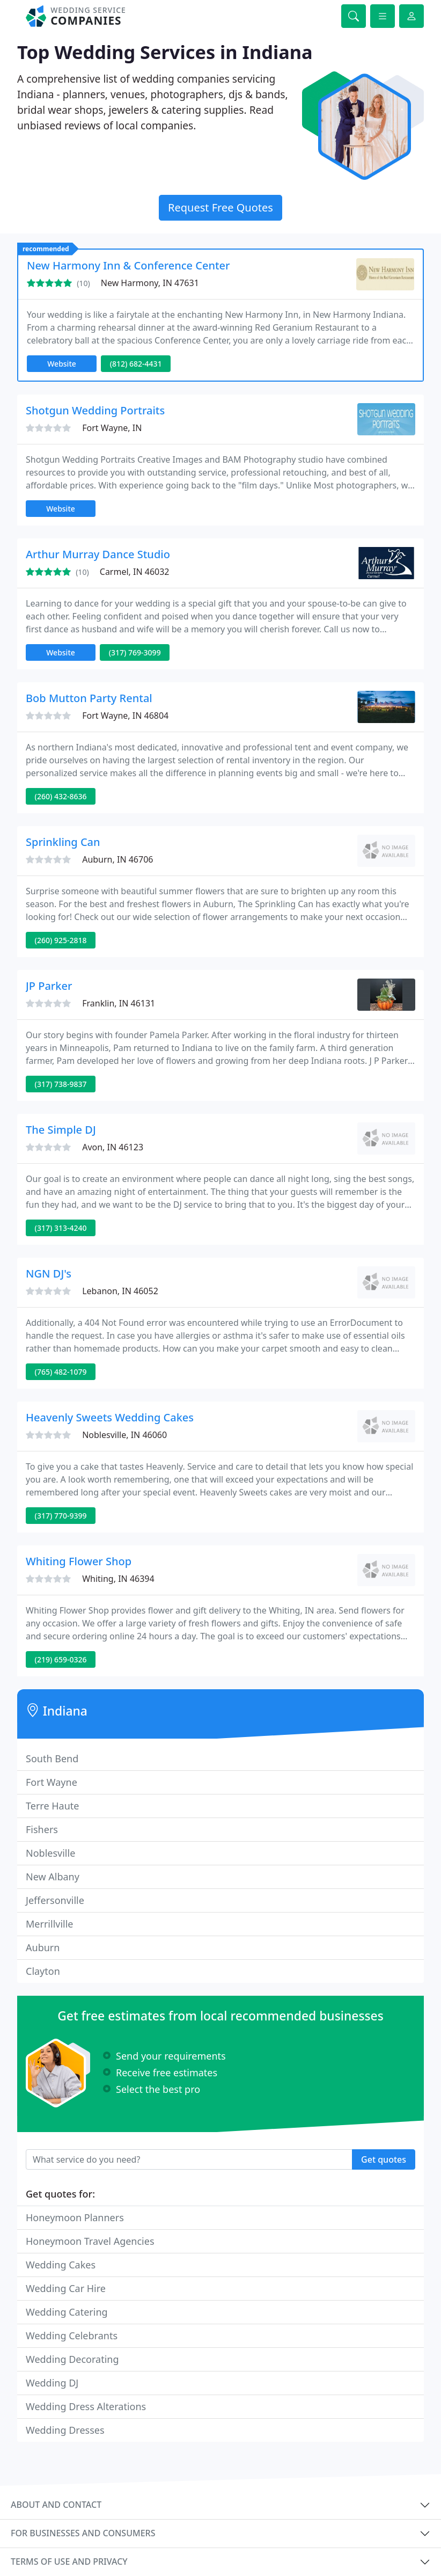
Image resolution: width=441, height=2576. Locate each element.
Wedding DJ (52, 2382)
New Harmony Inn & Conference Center (128, 265)
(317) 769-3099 (135, 652)
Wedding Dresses (65, 2430)
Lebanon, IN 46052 (120, 1291)
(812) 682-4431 (136, 364)
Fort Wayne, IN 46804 (125, 715)
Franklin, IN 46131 (118, 1003)
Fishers (42, 1829)
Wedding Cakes (60, 2264)
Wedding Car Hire (66, 2288)
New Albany (52, 1876)
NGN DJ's (48, 1273)
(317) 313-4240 (61, 1228)
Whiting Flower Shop (78, 1561)
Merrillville (50, 1923)
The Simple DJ (61, 1129)
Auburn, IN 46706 (117, 859)
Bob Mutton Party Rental (89, 698)
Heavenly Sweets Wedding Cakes (110, 1417)
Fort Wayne (51, 1782)
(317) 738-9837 (61, 1084)
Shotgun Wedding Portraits (95, 410)
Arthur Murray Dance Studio (98, 554)
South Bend (52, 1758)
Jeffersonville (55, 1900)
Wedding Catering (67, 2311)
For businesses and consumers (83, 2533)
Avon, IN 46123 (112, 1147)
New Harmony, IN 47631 (150, 283)
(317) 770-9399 (61, 1515)
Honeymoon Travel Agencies (90, 2241)
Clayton (43, 1971)
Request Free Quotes (220, 207)
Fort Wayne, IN (112, 428)
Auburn (43, 1947)
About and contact (56, 2505)
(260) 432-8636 (61, 796)
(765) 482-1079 (61, 1372)
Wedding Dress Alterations (86, 2406)
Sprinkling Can (63, 842)
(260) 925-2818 (61, 940)
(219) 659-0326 (61, 1659)
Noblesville (50, 1853)
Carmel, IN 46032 (135, 572)
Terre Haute (52, 1805)
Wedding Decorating (72, 2359)
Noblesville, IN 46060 (124, 1435)
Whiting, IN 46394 (118, 1579)
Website (61, 364)
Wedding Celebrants (71, 2335)
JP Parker (49, 986)
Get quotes (383, 2159)
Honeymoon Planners (75, 2217)
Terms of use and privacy (69, 2561)
